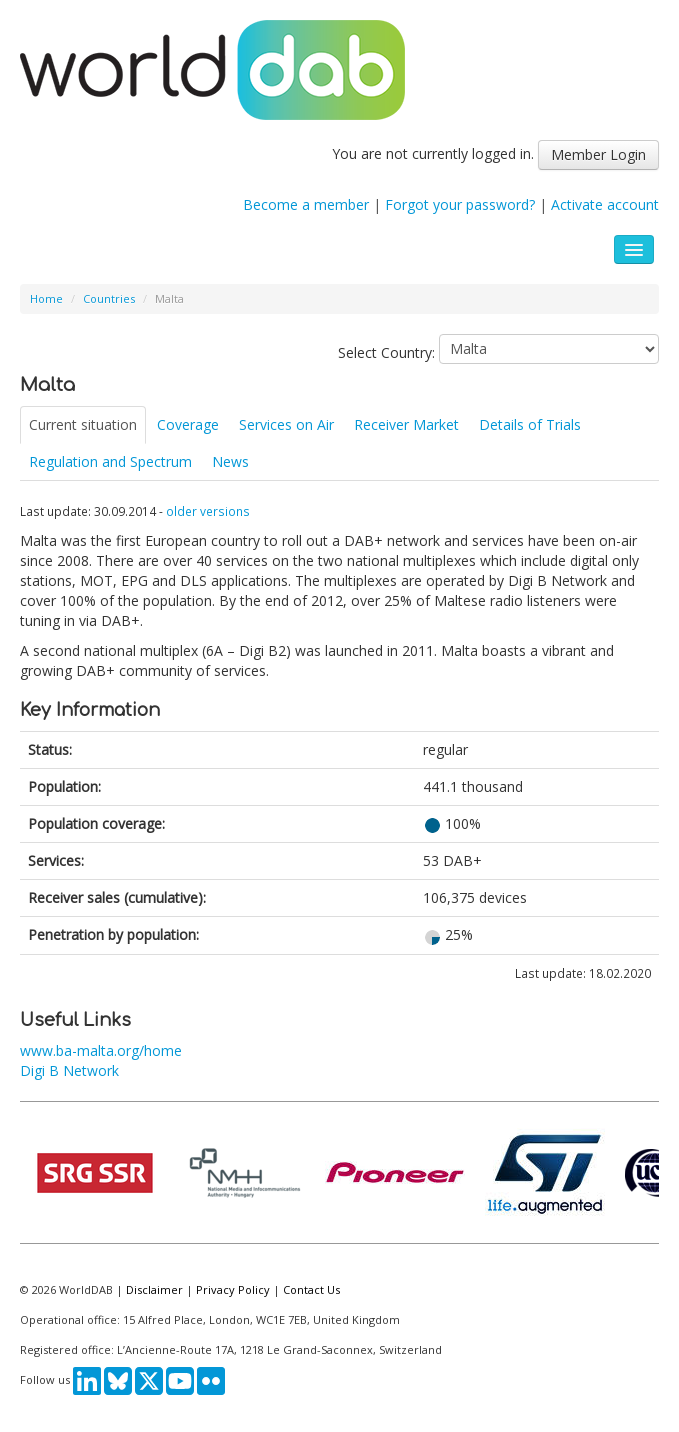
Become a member (306, 204)
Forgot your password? (460, 204)
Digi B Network (69, 1070)
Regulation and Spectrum (110, 461)
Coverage (188, 424)
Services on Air (286, 424)
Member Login (598, 154)
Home (46, 298)
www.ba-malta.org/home (101, 1050)
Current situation (83, 424)
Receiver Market (406, 424)
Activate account (605, 204)
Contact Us (311, 1289)
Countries (109, 298)
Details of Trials (530, 424)
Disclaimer (154, 1289)
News (230, 461)
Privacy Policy (233, 1289)
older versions (208, 511)
